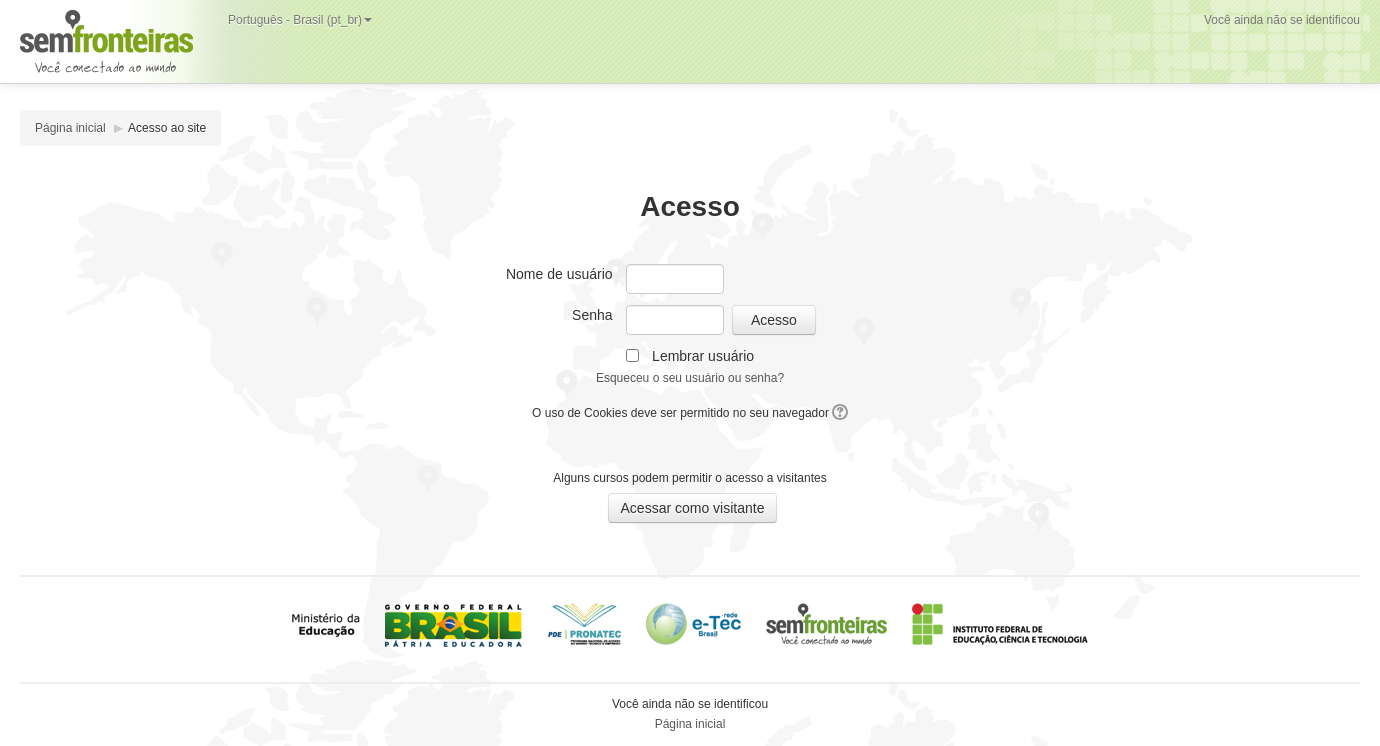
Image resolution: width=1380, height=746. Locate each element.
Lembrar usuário (703, 356)
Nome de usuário (559, 274)
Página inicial (70, 128)
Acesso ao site (167, 128)
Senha (592, 315)
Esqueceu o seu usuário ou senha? (690, 378)
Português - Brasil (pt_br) (300, 20)
